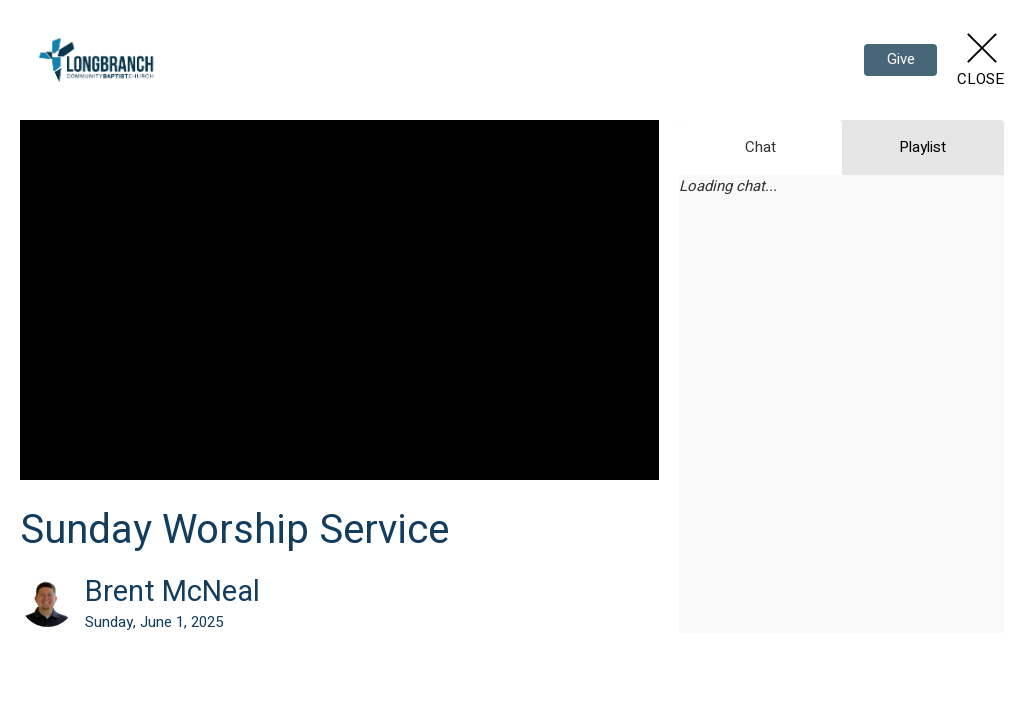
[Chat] (841, 428)
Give (901, 59)
